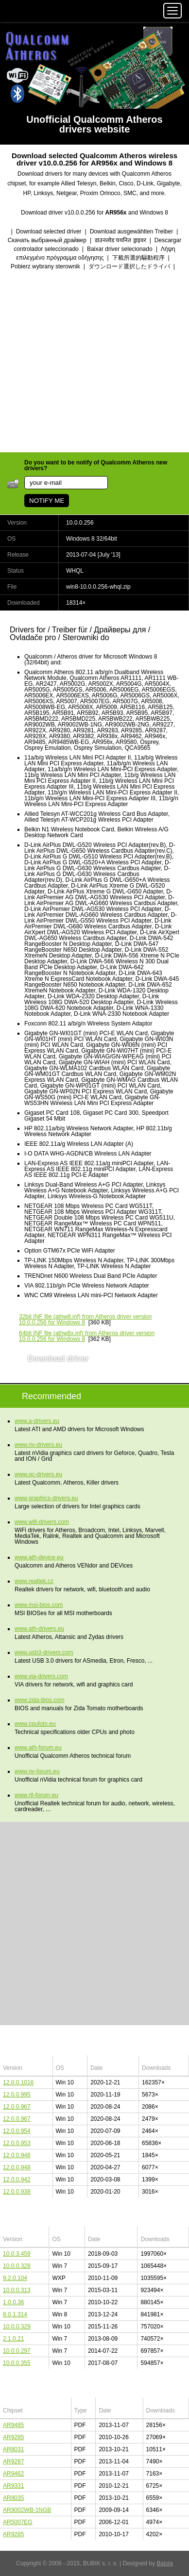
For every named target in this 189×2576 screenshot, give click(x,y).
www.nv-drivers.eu (38, 1445)
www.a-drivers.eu (37, 1421)
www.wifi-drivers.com (42, 1522)
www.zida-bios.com (40, 1700)
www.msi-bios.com (39, 1605)
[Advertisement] (94, 362)
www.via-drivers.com (41, 1676)
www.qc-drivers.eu (38, 1474)
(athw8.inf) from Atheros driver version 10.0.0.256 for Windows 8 (85, 1319)
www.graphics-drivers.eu (46, 1498)
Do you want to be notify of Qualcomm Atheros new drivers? (95, 465)
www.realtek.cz (34, 1581)
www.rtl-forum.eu (36, 1795)
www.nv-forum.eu (37, 1771)
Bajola (165, 2563)
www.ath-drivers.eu (39, 1629)
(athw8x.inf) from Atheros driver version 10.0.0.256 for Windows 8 (87, 1336)
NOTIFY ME (46, 500)
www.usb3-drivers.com (44, 1652)
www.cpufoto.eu (35, 1724)
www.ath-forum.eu (38, 1747)
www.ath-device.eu (39, 1557)
